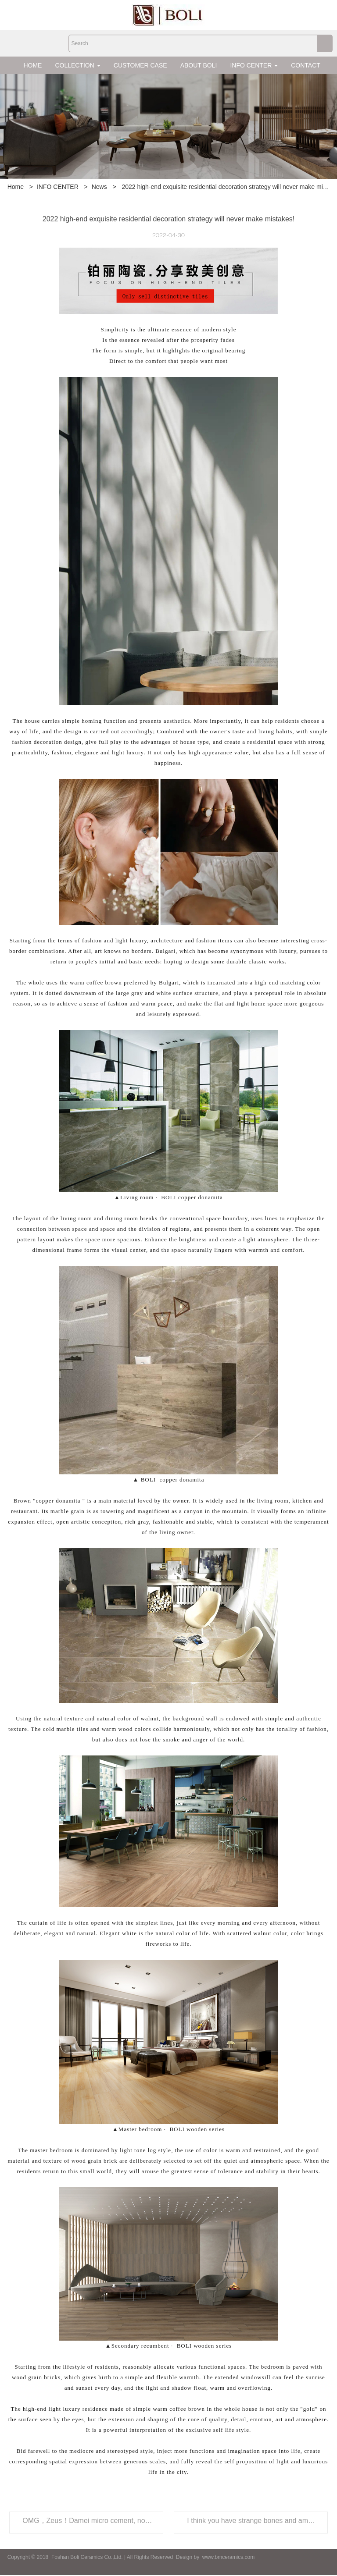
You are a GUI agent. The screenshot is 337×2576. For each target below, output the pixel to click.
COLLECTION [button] (77, 65)
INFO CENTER (58, 186)
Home (15, 186)
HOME (32, 65)
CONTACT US (310, 65)
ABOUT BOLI (198, 65)
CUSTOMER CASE (140, 65)
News (99, 186)
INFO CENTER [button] (254, 65)
